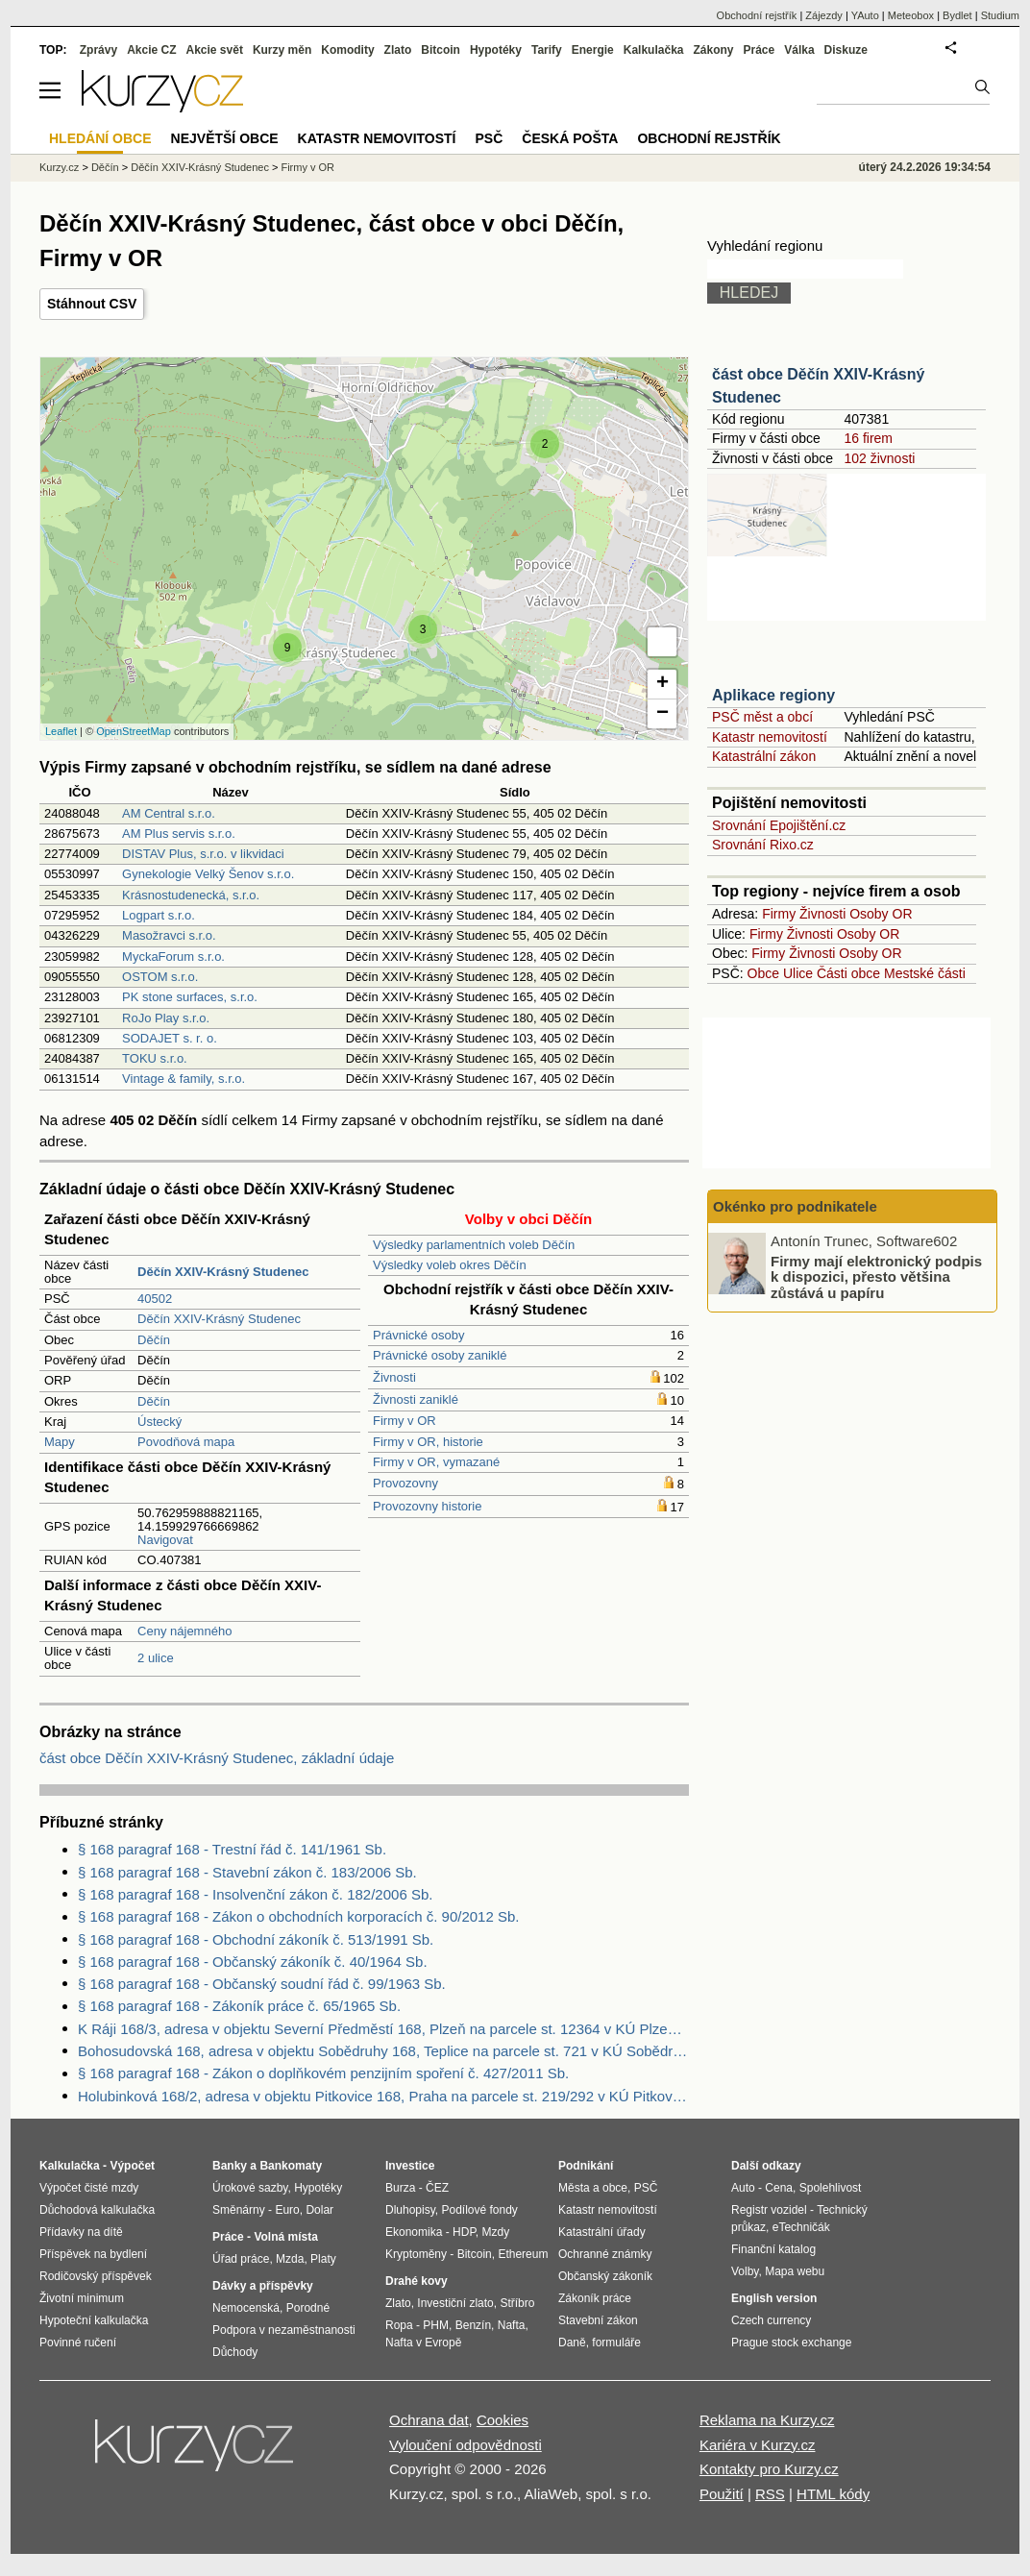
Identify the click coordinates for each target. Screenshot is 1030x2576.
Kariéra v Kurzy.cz (757, 2445)
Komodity (347, 50)
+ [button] (662, 684)
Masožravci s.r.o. (169, 935)
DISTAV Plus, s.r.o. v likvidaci (203, 853)
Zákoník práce (594, 2298)
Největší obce (225, 138)
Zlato (398, 50)
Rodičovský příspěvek (95, 2276)
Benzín (473, 2325)
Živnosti (394, 1377)
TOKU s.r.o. (154, 1058)
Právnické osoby (418, 1335)
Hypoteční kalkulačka (93, 2320)
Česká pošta (570, 138)
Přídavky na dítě (81, 2232)
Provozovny (405, 1483)
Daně (572, 2342)
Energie (593, 50)
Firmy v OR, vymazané (436, 1462)
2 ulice (155, 1658)
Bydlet (957, 15)
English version (774, 2298)
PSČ (489, 138)
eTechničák (801, 2227)
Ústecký (159, 1421)
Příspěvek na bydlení (93, 2254)
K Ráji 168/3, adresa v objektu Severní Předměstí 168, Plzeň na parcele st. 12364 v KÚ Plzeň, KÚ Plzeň (383, 2029)
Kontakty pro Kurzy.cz (769, 2469)
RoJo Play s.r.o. (165, 1018)
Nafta (512, 2325)
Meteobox (911, 15)
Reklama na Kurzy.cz (767, 2420)
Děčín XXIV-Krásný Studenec (219, 1319)
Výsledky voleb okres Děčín (450, 1265)
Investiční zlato (455, 2303)
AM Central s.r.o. (168, 813)
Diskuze (846, 50)
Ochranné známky (604, 2254)
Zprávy (98, 50)
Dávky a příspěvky (262, 2286)
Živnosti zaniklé (415, 1399)
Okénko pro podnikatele (795, 1206)
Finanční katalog (773, 2249)
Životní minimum (81, 2298)
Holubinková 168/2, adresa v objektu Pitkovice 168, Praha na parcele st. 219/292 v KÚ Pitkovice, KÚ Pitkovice (383, 2096)
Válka (799, 50)
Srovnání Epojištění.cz (779, 825)
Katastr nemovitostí (769, 737)
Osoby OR (880, 913)
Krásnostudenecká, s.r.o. (190, 895)
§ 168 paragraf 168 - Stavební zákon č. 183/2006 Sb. (247, 1872)
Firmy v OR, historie (428, 1442)
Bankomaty (290, 2165)
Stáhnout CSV (91, 303)
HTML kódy (833, 2494)
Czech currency (771, 2320)
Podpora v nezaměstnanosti (284, 2330)
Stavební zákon (598, 2320)
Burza (400, 2188)
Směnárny (238, 2210)
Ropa (399, 2325)
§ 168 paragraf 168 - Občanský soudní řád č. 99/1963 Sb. (262, 1983)
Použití (721, 2494)
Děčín (153, 1340)
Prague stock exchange (791, 2342)
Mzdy (496, 2232)
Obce (763, 973)
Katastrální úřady (602, 2232)
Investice (409, 2165)
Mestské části (925, 973)
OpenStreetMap (133, 731)
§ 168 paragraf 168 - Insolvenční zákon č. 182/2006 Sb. (255, 1894)
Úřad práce (240, 2259)
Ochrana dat (429, 2420)
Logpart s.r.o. (158, 915)
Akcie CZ (151, 50)
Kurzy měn (282, 50)
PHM (436, 2325)
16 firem (868, 438)
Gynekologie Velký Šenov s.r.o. (208, 874)
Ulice (798, 973)
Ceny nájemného (184, 1631)
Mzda (290, 2259)
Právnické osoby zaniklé (439, 1355)
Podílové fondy (479, 2210)
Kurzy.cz (59, 167)
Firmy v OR (404, 1420)
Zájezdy (824, 15)
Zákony (713, 50)
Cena (779, 2188)
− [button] (662, 713)
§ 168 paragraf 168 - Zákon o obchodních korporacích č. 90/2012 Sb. (298, 1916)
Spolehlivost (830, 2188)
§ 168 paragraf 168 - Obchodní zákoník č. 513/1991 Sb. (255, 1939)
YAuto (865, 15)
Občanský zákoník (605, 2276)
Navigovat (165, 1540)
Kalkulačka (654, 50)
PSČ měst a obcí (762, 716)
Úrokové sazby (249, 2188)
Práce (759, 50)
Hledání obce (100, 138)
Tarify (546, 50)
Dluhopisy (410, 2210)
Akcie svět (214, 50)
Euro (287, 2210)
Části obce (848, 973)
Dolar (319, 2210)
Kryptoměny (416, 2254)
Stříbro (517, 2303)
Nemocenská (246, 2308)
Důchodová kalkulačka (97, 2210)
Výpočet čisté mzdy (88, 2188)
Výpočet (132, 2165)
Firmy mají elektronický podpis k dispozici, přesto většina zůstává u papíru (876, 1276)
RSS (770, 2494)
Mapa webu (794, 2271)
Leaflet (61, 731)
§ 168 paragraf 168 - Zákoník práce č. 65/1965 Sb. (239, 2006)
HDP (464, 2232)
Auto (743, 2188)
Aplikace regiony (773, 695)
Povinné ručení (77, 2342)
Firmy (779, 913)
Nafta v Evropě (423, 2342)
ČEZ (437, 2188)
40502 (154, 1298)
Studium (1000, 15)
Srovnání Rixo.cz (763, 844)
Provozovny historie (427, 1506)
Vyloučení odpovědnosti (465, 2445)
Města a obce (592, 2188)
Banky (229, 2165)
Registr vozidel (769, 2210)
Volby (744, 2271)
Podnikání (585, 2165)
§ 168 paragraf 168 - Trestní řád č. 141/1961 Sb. (232, 1849)
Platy (323, 2259)
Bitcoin (440, 50)
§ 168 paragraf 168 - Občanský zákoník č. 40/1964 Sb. (253, 1961)
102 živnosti (879, 458)
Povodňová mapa (185, 1442)
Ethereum (523, 2254)
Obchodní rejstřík (757, 15)
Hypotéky (496, 50)
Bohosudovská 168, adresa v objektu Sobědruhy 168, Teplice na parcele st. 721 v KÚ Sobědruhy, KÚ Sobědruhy (383, 2051)
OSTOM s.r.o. (160, 976)
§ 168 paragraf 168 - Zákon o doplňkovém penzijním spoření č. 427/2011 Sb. (323, 2073)
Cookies (502, 2420)
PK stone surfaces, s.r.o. (190, 997)
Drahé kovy (416, 2281)
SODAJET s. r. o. (169, 1038)
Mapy (59, 1442)
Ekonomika (413, 2232)
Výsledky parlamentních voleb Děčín (474, 1245)
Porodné (308, 2308)
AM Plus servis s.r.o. (178, 833)
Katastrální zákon (764, 756)
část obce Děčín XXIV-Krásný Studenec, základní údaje (216, 1758)
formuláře (616, 2342)
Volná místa (285, 2237)
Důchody (235, 2352)
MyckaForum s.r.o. (173, 956)
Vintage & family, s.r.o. (183, 1078)
